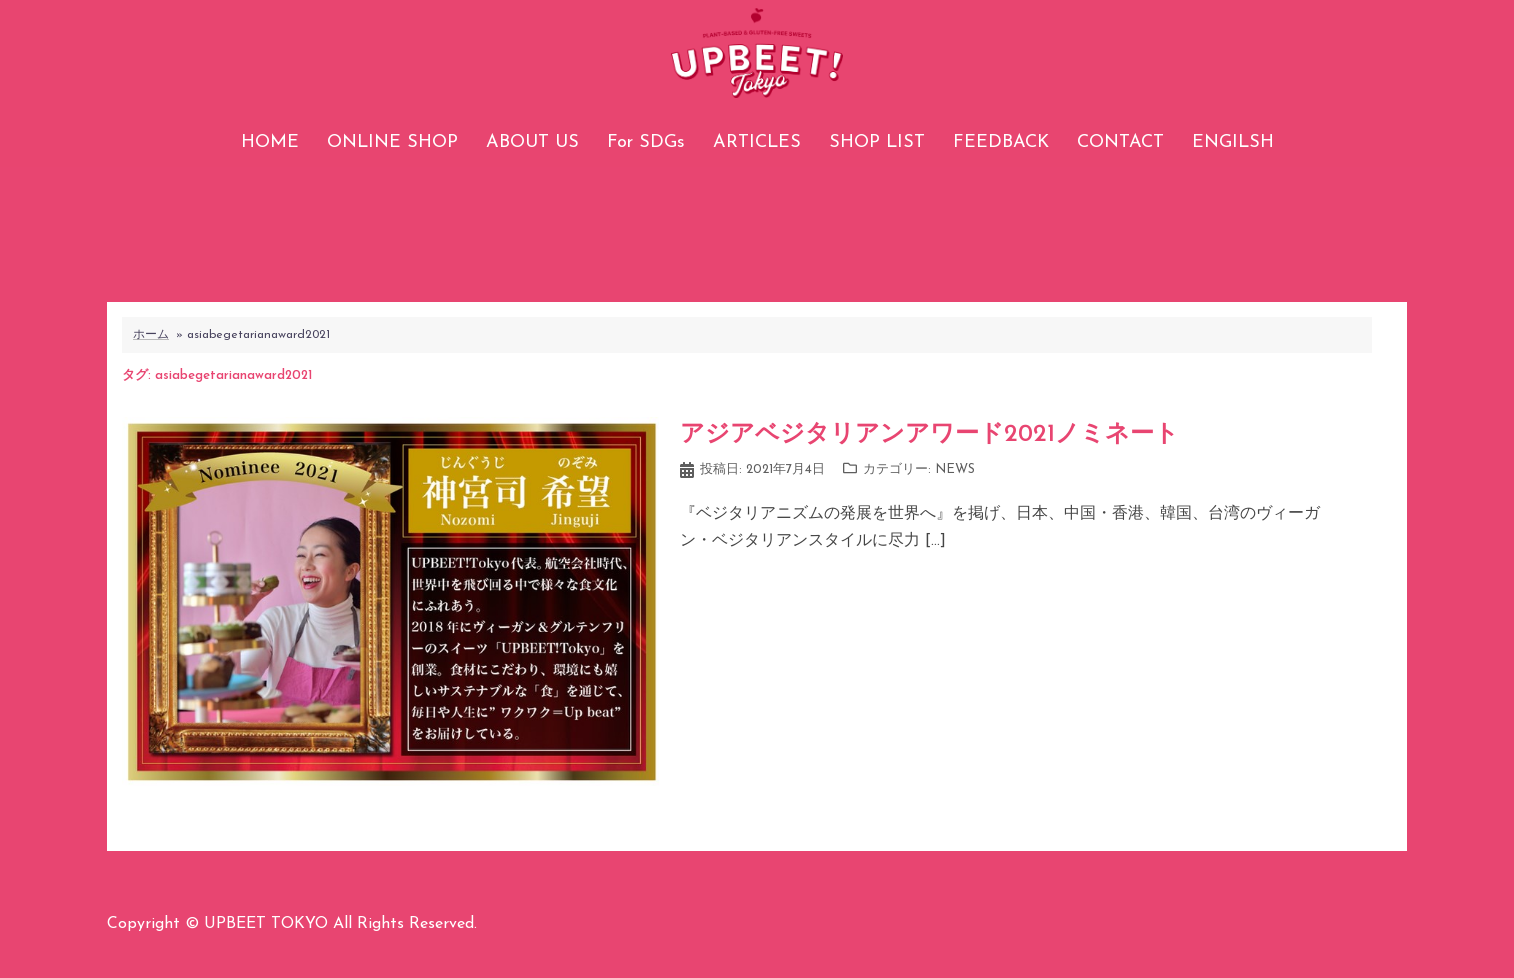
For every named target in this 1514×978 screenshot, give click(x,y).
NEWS (955, 469)
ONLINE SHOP (392, 142)
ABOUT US (532, 142)
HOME (270, 142)
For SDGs (646, 142)
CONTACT (1120, 142)
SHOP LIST (877, 142)
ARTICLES (757, 142)
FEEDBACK (1001, 142)
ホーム (151, 335)
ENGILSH (1233, 142)
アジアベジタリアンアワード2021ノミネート (929, 435)
